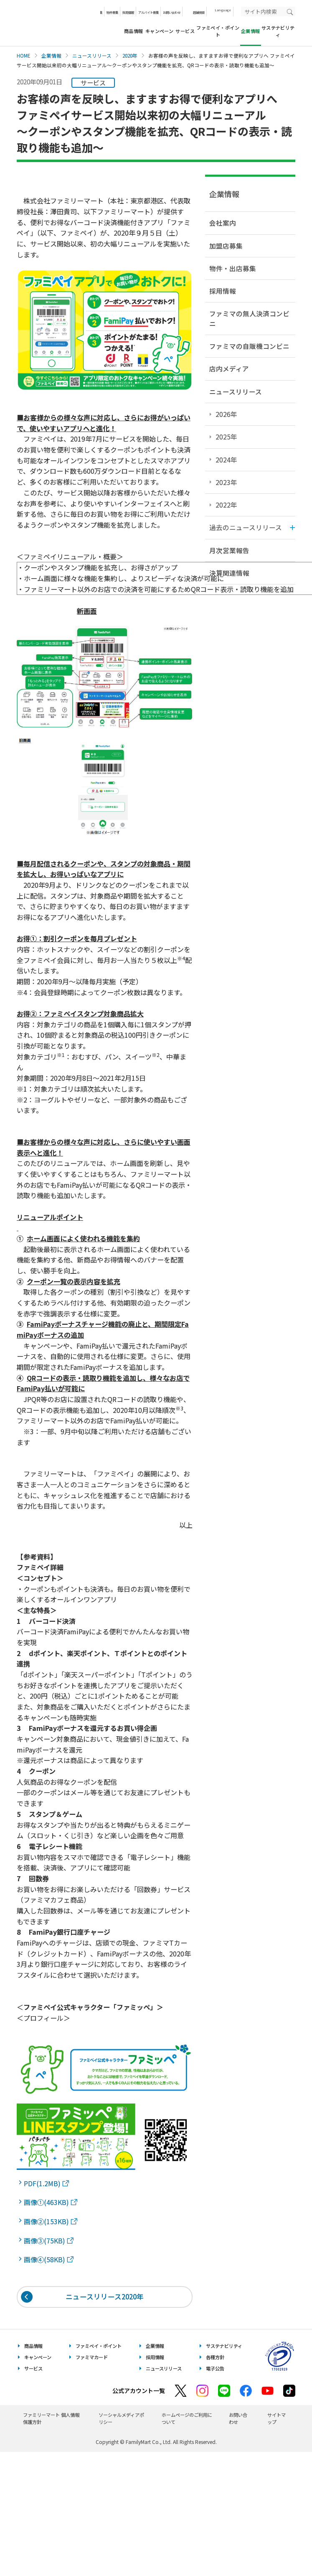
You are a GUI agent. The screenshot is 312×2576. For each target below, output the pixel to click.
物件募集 (112, 12)
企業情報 (51, 55)
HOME (23, 55)
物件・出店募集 (232, 268)
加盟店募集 (226, 245)
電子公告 (215, 2368)
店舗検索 (199, 12)
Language (223, 10)
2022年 (226, 504)
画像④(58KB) (49, 2259)
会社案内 (222, 222)
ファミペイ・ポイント (217, 31)
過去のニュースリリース (245, 527)
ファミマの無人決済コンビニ (249, 318)
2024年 (226, 459)
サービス (185, 31)
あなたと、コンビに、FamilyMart (58, 23)
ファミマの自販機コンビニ (249, 346)
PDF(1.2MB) (46, 2183)
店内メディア (229, 368)
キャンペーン (159, 31)
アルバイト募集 (148, 12)
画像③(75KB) (49, 2241)
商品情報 (133, 31)
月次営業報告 (229, 550)
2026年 (226, 414)
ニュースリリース (92, 55)
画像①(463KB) (50, 2202)
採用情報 (128, 12)
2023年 (226, 482)
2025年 (226, 436)
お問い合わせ (171, 12)
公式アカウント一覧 (138, 2390)
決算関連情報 (229, 572)
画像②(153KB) (50, 2221)
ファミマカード (92, 2357)
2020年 (129, 55)
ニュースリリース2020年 (105, 2296)
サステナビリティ (278, 31)
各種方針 (215, 2357)
